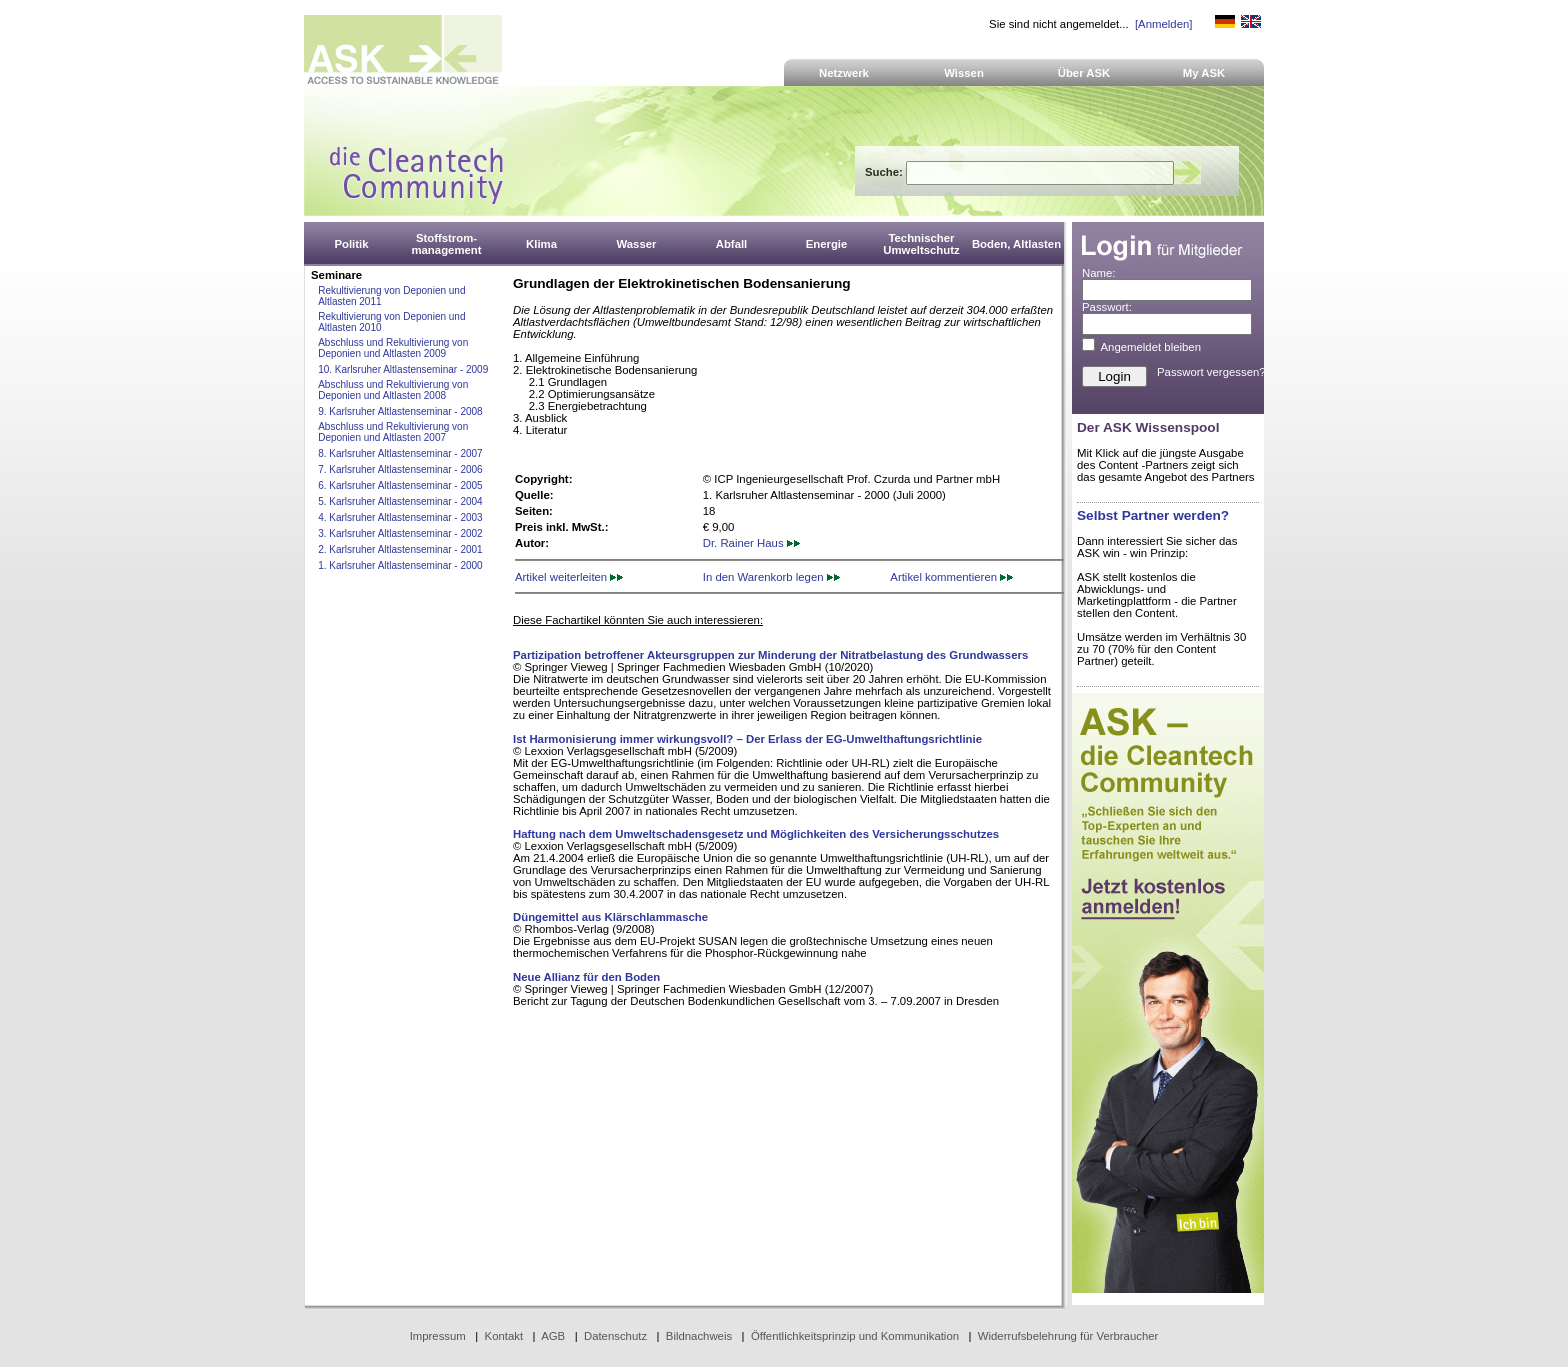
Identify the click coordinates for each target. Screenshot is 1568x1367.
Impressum (438, 1336)
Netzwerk (844, 73)
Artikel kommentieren (951, 577)
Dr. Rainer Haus (751, 543)
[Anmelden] (1163, 24)
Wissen (964, 73)
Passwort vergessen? (1211, 372)
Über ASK (1084, 73)
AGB (553, 1336)
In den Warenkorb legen (771, 577)
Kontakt (504, 1336)
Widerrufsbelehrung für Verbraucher (1068, 1336)
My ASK (1204, 73)
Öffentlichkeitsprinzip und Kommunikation (855, 1336)
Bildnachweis (699, 1336)
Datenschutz (615, 1336)
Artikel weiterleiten (569, 577)
